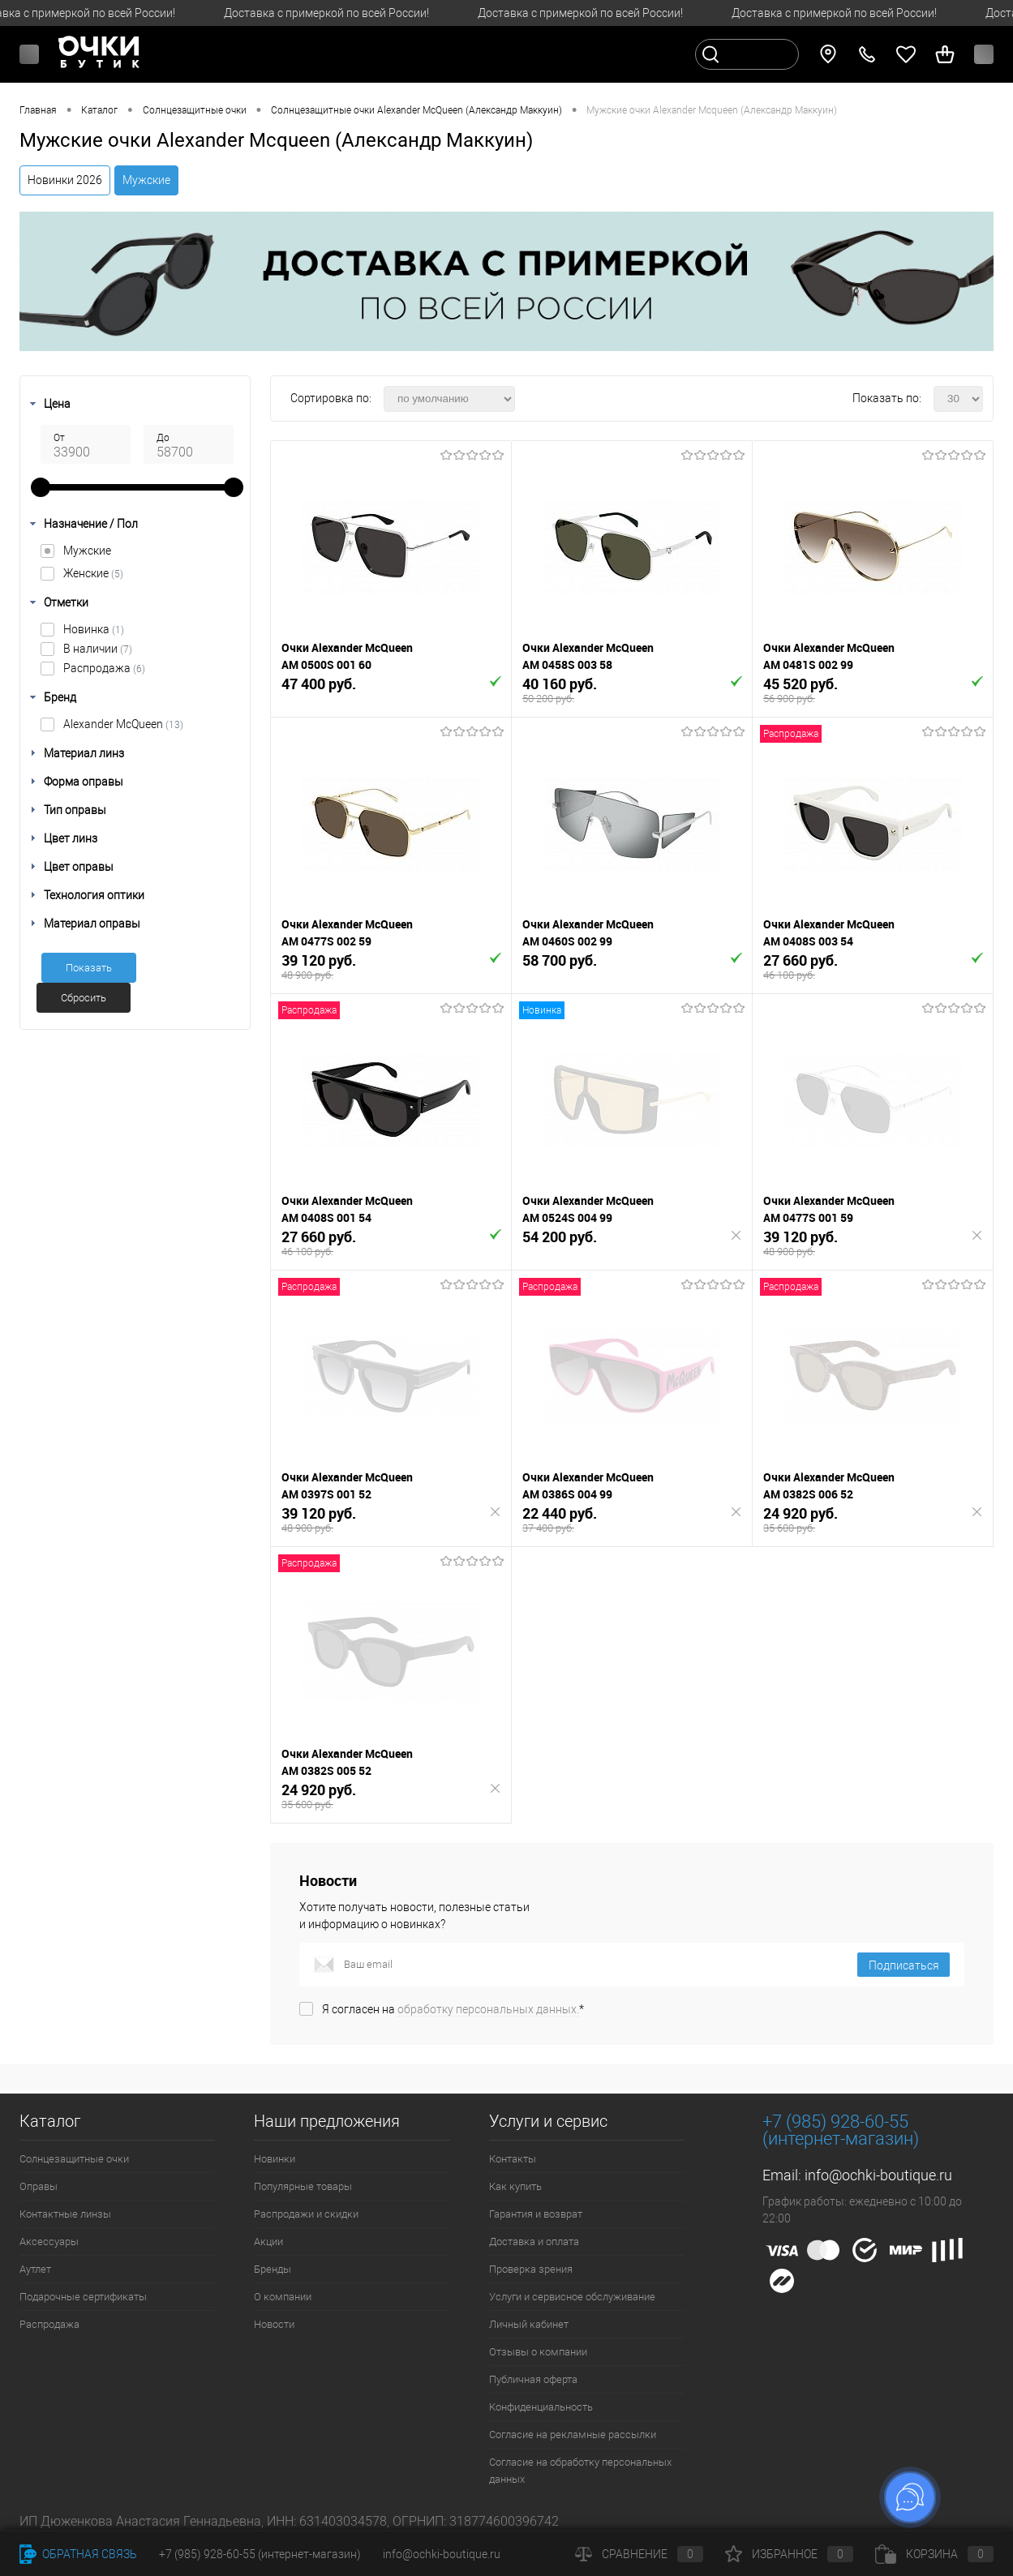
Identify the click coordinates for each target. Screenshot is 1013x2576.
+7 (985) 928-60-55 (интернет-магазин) (260, 2554)
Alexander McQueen (123, 724)
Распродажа (104, 668)
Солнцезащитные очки (74, 2159)
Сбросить (83, 998)
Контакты (512, 2159)
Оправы (38, 2186)
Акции (268, 2241)
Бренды (272, 2269)
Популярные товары (303, 2186)
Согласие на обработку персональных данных (580, 2470)
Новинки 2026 (65, 180)
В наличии (97, 648)
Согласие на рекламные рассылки (572, 2434)
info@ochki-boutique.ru (878, 2175)
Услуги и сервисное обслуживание (572, 2297)
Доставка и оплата (534, 2241)
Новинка (93, 629)
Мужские (146, 180)
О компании (282, 2297)
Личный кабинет (529, 2324)
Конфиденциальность (541, 2407)
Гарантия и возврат (535, 2214)
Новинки (274, 2159)
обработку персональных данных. (488, 2009)
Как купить (515, 2186)
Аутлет (35, 2269)
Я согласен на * (453, 2009)
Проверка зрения (531, 2269)
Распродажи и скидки (306, 2214)
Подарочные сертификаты (83, 2297)
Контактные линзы (65, 2214)
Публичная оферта (533, 2379)
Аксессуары (49, 2241)
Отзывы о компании (538, 2352)
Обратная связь (78, 2554)
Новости (274, 2324)
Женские (93, 573)
